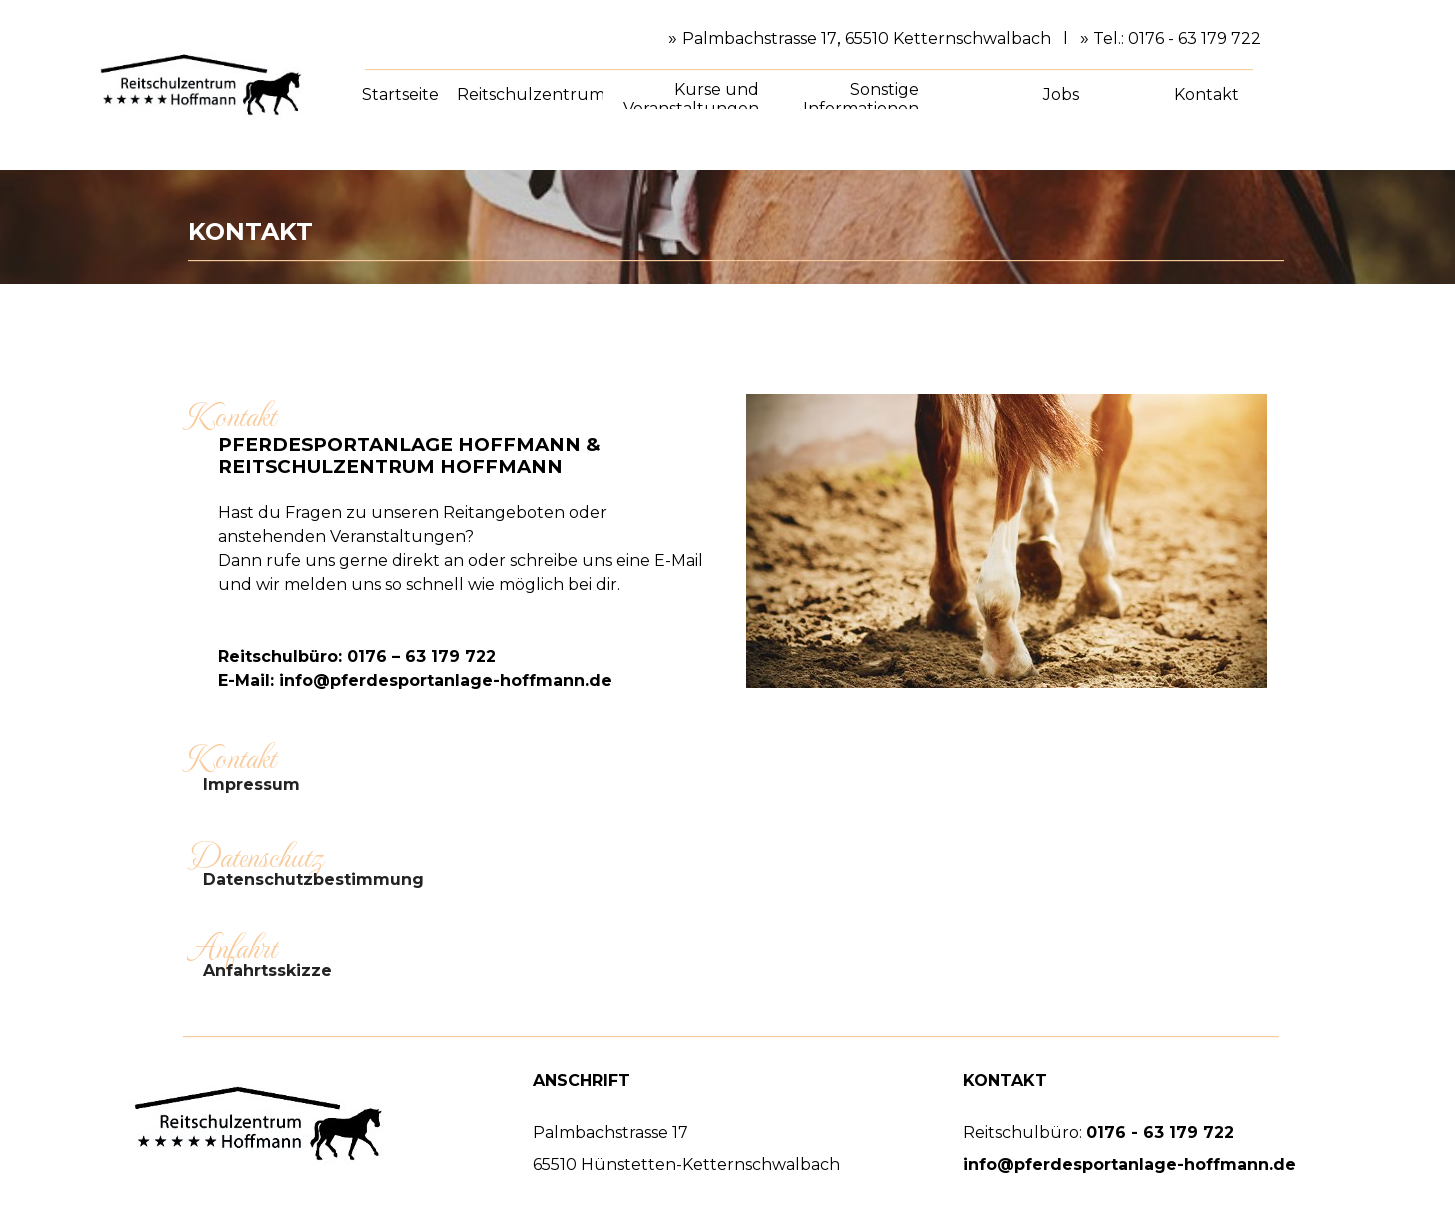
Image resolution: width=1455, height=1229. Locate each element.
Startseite (400, 94)
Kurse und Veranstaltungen (691, 99)
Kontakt (1206, 94)
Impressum (251, 784)
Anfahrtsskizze (267, 970)
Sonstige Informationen (861, 99)
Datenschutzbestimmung (313, 879)
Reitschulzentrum (531, 94)
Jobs (1061, 94)
